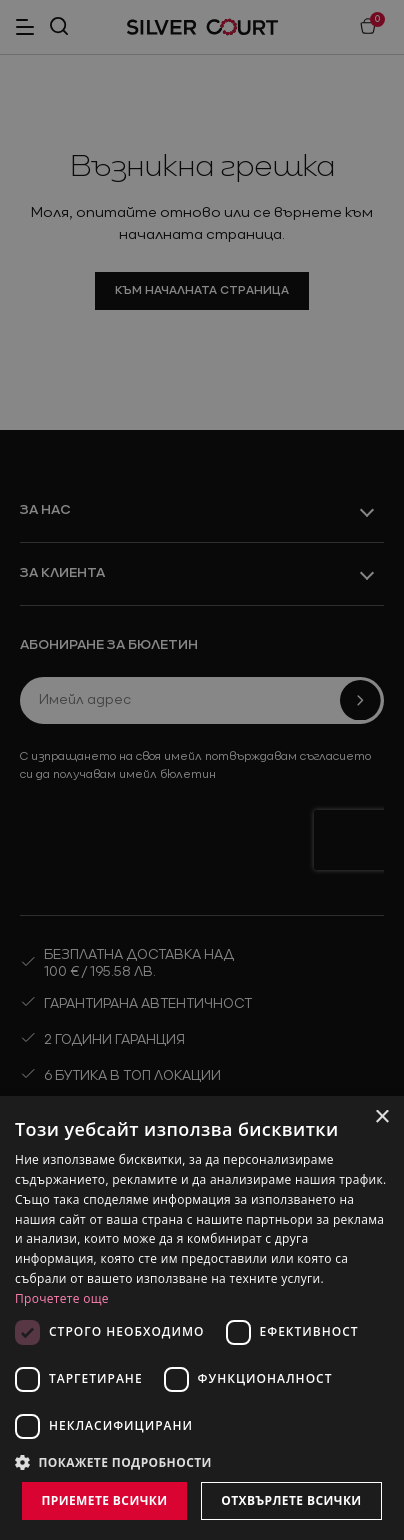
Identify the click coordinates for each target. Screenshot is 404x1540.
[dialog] (202, 1318)
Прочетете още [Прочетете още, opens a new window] (62, 1298)
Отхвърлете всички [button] (291, 1500)
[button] (202, 1462)
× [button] (381, 1117)
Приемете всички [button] (104, 1500)
